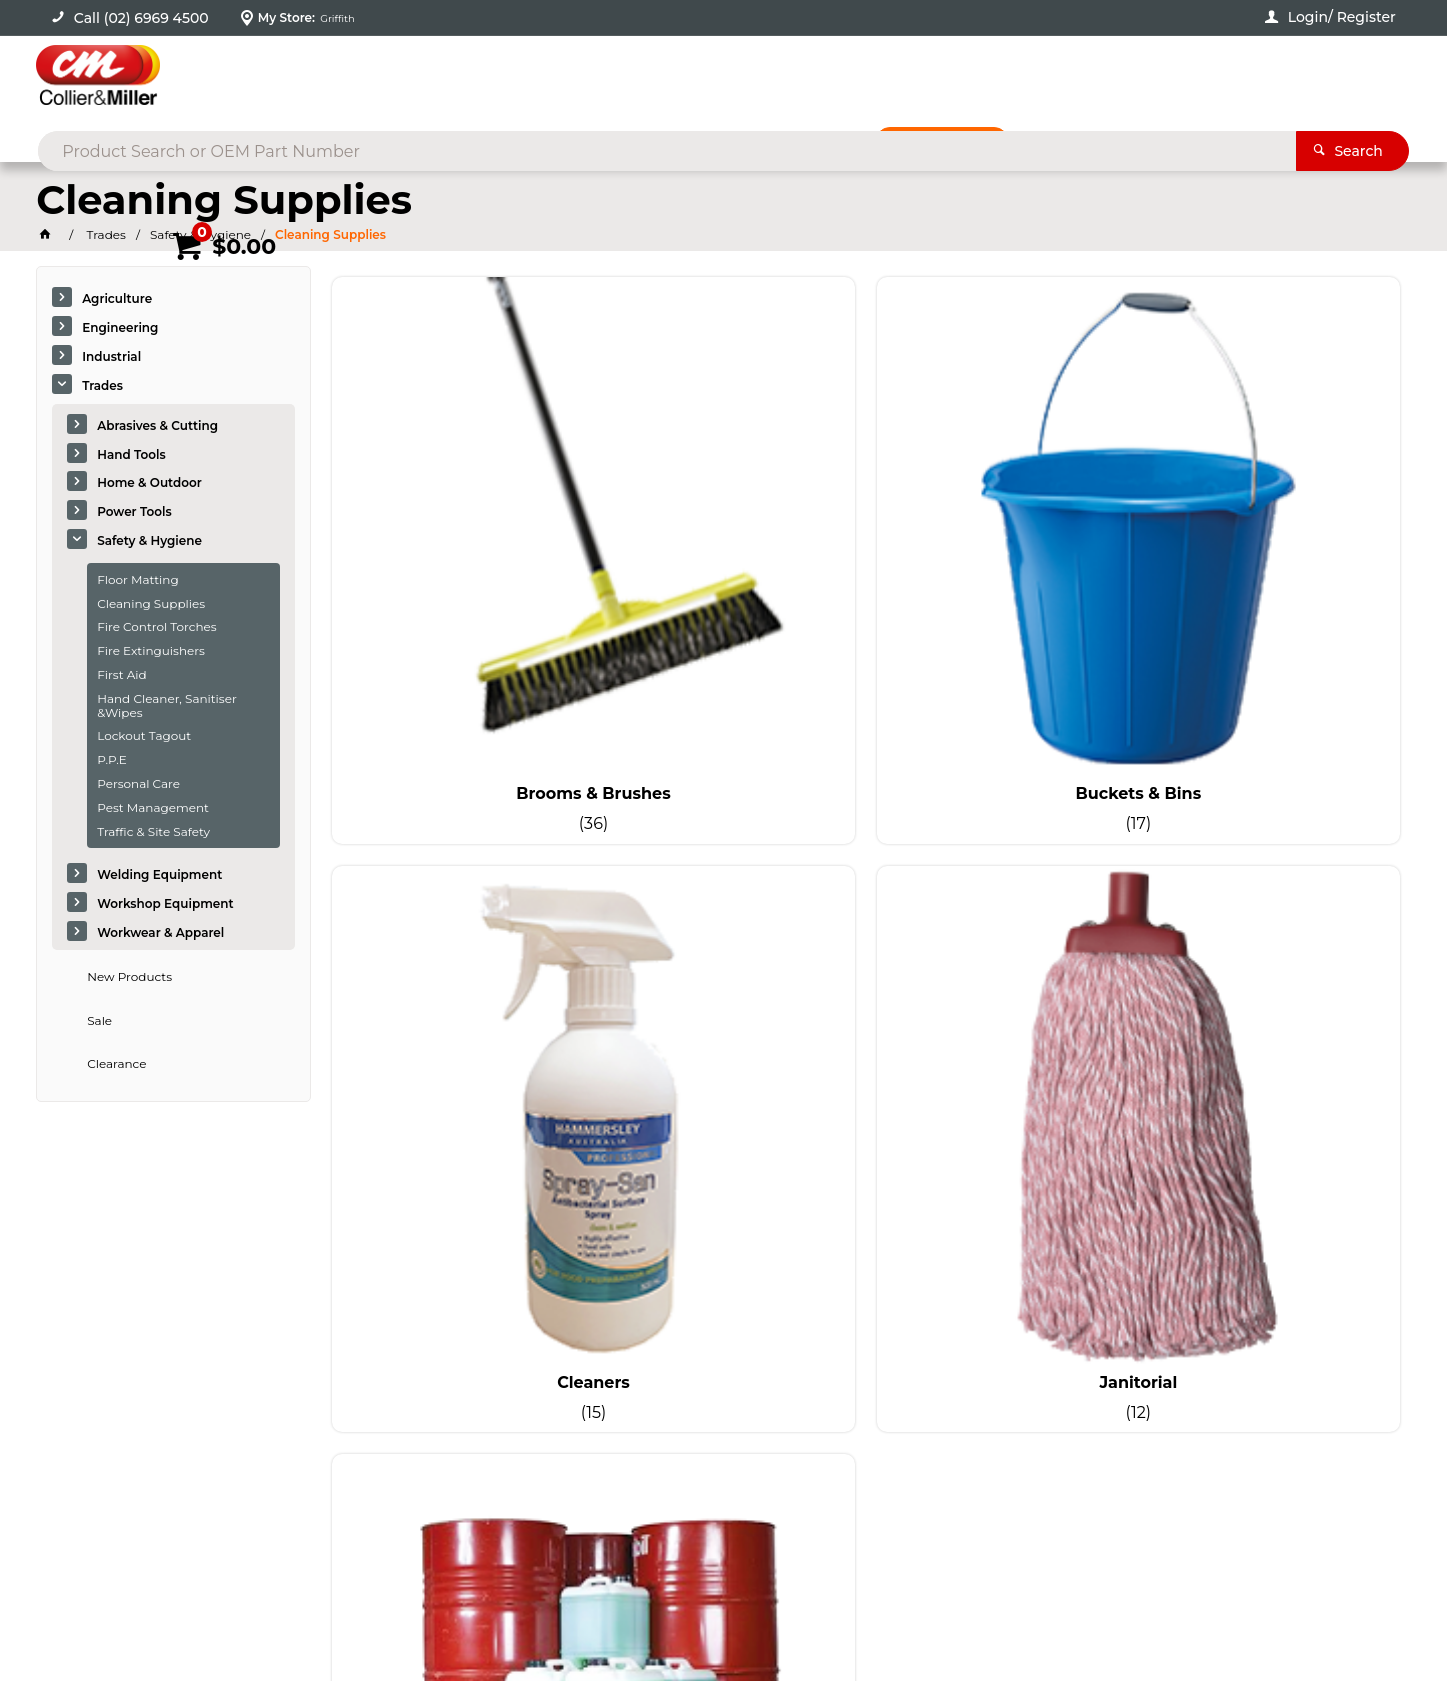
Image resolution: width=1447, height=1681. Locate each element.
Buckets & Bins (730, 534)
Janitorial (1275, 534)
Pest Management (153, 810)
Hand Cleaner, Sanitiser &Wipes (167, 708)
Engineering (120, 331)
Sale (99, 1023)
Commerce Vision (245, 1611)
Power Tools (134, 515)
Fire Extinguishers (151, 654)
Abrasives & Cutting (157, 428)
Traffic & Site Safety (153, 834)
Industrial (111, 359)
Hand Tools (131, 457)
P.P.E (112, 763)
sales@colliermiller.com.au (1146, 1352)
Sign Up (1254, 1212)
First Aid (121, 677)
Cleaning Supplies (151, 606)
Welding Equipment (159, 878)
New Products (129, 979)
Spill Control (457, 869)
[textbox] (691, 80)
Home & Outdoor (149, 486)
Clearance (116, 1067)
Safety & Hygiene (149, 543)
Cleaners (1002, 534)
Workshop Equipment (165, 907)
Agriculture (117, 302)
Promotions (963, 147)
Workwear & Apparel (160, 935)
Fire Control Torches (156, 630)
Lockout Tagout (144, 739)
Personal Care (138, 786)
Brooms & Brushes (457, 534)
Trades (102, 388)
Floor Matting (138, 582)
